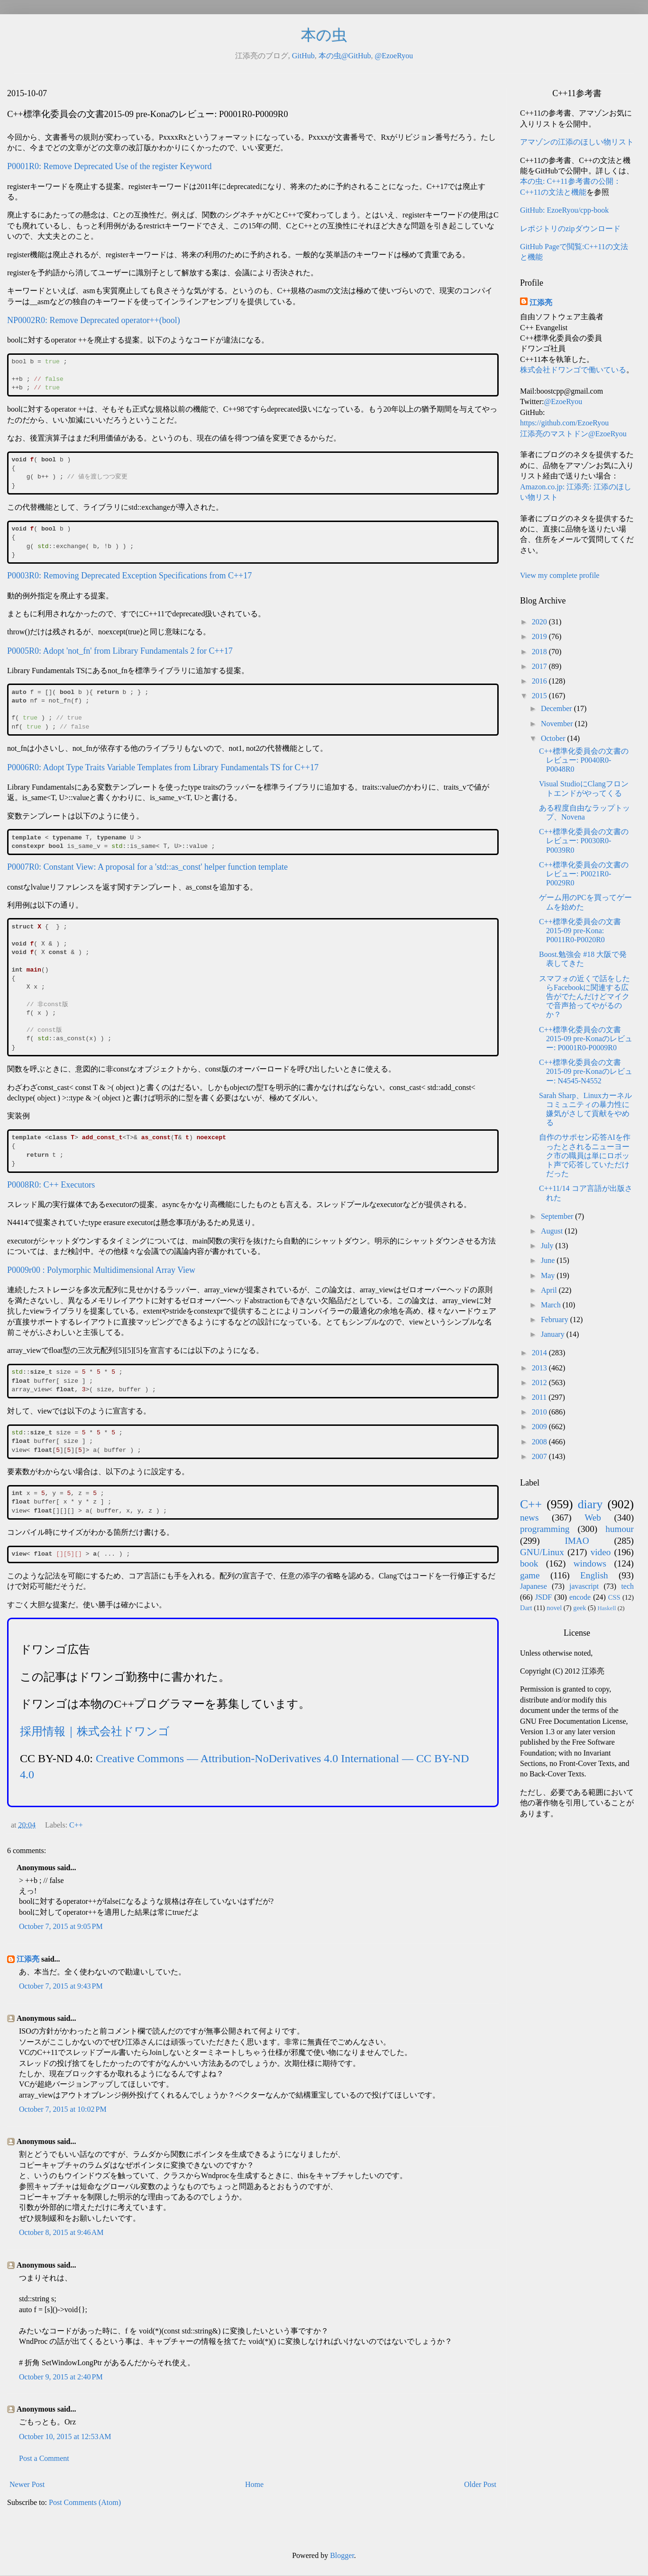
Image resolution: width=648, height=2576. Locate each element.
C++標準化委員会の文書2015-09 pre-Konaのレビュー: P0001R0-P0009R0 (585, 1039)
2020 (540, 622)
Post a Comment (44, 2458)
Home (254, 2484)
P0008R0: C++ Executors (51, 1184)
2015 (540, 696)
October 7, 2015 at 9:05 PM (61, 1926)
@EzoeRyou (393, 56)
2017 (540, 666)
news (529, 1517)
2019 (540, 636)
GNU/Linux (542, 1552)
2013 (540, 1368)
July (548, 1246)
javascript (584, 1586)
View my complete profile (559, 575)
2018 (540, 652)
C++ (76, 1825)
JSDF (543, 1597)
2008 (540, 1442)
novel (554, 1608)
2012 (540, 1382)
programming (544, 1529)
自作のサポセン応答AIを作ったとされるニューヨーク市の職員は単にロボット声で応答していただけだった (584, 1155)
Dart (526, 1608)
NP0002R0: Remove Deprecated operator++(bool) (93, 320)
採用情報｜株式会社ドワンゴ (95, 1731)
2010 (540, 1412)
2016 (540, 681)
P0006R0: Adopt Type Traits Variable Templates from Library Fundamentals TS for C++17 (163, 767)
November (558, 724)
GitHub (303, 56)
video (601, 1552)
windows (590, 1563)
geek (579, 1608)
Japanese (533, 1586)
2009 (540, 1427)
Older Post (480, 2484)
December (557, 708)
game (530, 1575)
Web (592, 1517)
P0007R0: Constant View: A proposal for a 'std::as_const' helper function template (147, 867)
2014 (540, 1353)
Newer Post (27, 2484)
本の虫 (324, 35)
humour (619, 1529)
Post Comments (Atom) (85, 2502)
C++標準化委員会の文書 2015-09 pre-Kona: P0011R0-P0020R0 (580, 931)
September (558, 1216)
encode (580, 1597)
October (554, 738)
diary (590, 1504)
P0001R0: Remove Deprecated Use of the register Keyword (109, 166)
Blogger (342, 2555)
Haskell (606, 1608)
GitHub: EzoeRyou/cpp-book (564, 210)
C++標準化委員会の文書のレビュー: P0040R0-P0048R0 (584, 760)
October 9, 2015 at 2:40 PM (61, 2377)
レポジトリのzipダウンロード (570, 229)
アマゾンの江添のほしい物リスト (577, 142)
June (549, 1260)
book (529, 1563)
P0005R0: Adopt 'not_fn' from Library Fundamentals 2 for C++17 (120, 651)
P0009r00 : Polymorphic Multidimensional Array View (101, 1270)
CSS (614, 1597)
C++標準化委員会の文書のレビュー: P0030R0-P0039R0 (584, 841)
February (555, 1319)
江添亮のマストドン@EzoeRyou (573, 434)
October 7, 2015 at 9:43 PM (61, 1986)
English (594, 1575)
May (549, 1275)
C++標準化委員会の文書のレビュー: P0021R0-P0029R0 (584, 874)
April (550, 1290)
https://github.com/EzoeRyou (564, 423)
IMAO (577, 1541)
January (553, 1334)
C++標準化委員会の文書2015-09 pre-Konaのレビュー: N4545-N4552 (585, 1071)
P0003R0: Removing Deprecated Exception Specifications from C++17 (129, 575)
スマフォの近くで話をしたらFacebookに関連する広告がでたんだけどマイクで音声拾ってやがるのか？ (584, 996)
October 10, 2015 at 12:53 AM (65, 2436)
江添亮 (28, 1959)
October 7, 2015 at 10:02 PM (63, 2109)
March (552, 1305)
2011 (540, 1397)
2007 (540, 1456)
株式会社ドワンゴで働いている (573, 370)
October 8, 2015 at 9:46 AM (61, 2232)
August (553, 1231)
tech (627, 1586)
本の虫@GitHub (345, 56)
